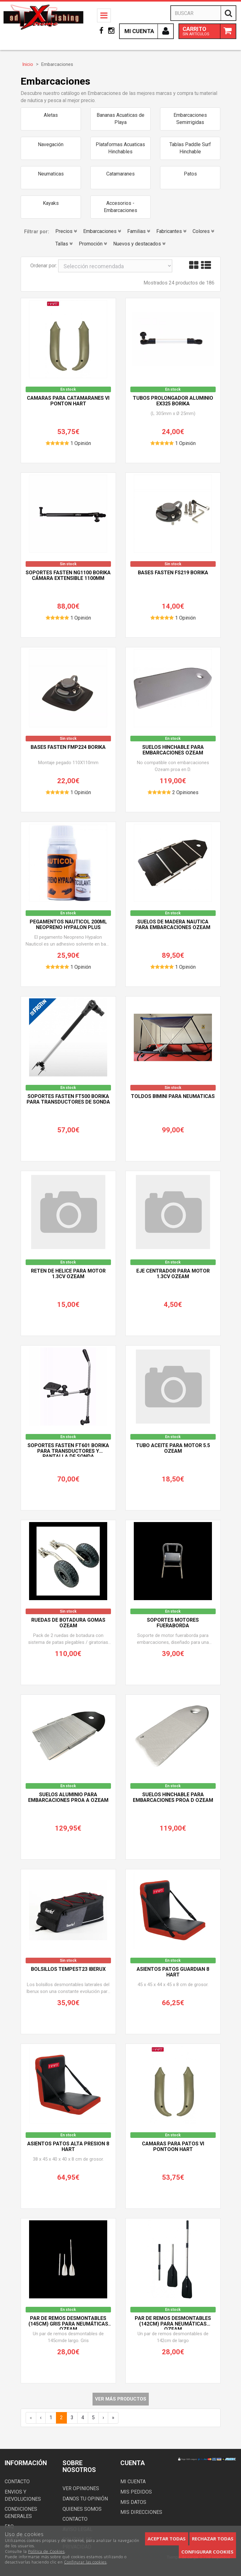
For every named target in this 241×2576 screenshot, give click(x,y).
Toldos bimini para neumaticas (173, 1096)
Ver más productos (120, 2399)
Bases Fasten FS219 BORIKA (173, 573)
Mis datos (133, 2502)
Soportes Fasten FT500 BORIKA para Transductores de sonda (68, 1099)
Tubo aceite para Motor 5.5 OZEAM (173, 1448)
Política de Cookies (46, 2551)
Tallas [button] (64, 244)
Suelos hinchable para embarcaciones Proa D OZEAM (173, 1797)
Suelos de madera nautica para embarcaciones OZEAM (172, 924)
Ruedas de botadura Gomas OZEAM (68, 1623)
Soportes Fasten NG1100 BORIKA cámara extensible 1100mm (68, 575)
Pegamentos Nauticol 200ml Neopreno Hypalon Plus (68, 924)
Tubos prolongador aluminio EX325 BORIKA (173, 401)
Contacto (17, 2482)
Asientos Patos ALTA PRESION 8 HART (68, 2146)
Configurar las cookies (85, 2562)
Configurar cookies (207, 2552)
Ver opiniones (81, 2488)
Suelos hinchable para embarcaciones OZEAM (173, 750)
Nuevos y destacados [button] (139, 244)
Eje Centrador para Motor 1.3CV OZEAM (173, 1273)
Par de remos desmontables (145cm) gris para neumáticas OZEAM (68, 2323)
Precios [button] (66, 231)
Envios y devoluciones (23, 2495)
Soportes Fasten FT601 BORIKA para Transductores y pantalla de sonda (68, 1450)
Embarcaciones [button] (102, 231)
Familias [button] (138, 231)
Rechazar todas (212, 2538)
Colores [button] (203, 231)
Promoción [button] (93, 244)
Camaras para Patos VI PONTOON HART (173, 2146)
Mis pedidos (136, 2492)
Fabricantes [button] (171, 231)
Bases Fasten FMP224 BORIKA (68, 747)
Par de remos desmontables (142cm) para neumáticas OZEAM (173, 2323)
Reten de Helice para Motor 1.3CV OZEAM (68, 1273)
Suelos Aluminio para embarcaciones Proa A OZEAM (68, 1797)
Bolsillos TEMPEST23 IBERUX (68, 1969)
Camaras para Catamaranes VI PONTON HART (68, 401)
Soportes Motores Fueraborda (173, 1623)
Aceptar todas (167, 2538)
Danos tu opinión (85, 2499)
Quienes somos (82, 2509)
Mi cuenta (133, 2482)
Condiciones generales (21, 2512)
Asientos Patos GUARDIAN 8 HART (173, 1972)
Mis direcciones (141, 2512)
